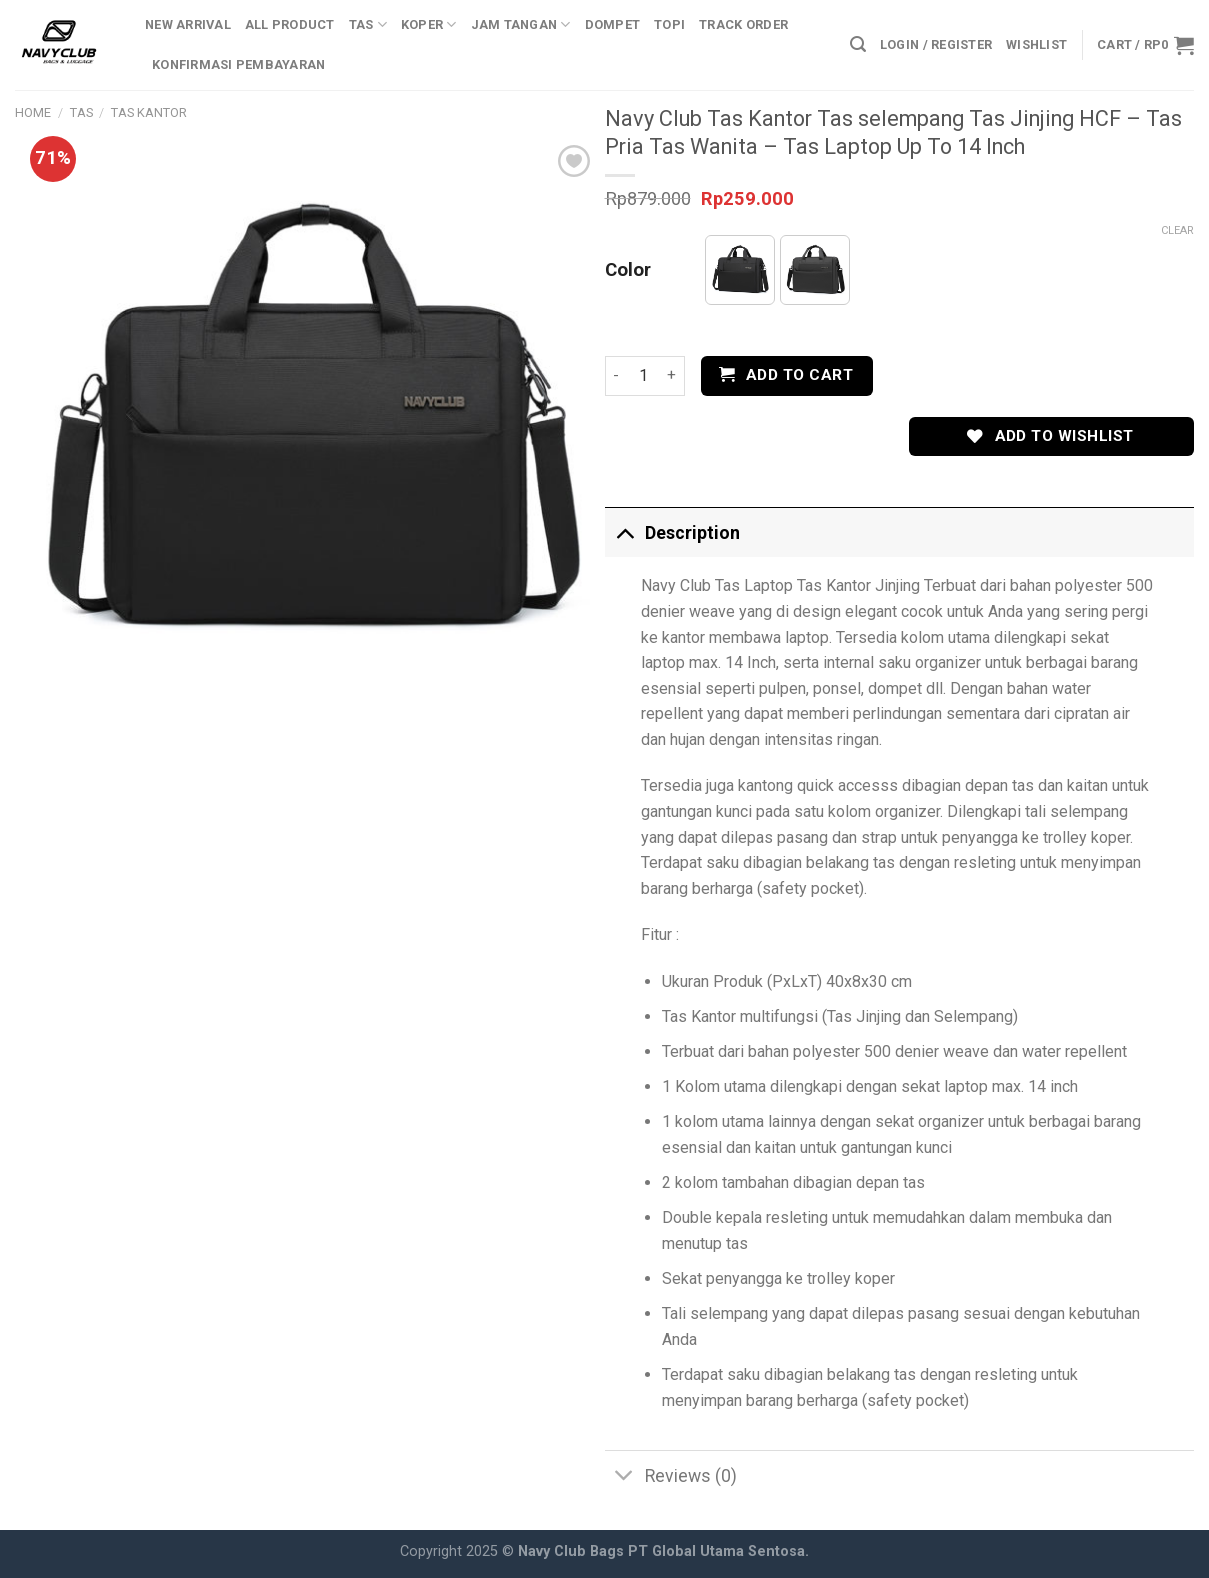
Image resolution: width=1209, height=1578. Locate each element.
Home (33, 112)
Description (672, 532)
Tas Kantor (149, 112)
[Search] (858, 44)
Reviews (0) (671, 1477)
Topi (669, 24)
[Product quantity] (643, 376)
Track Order (743, 24)
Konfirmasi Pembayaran (238, 64)
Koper (429, 24)
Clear (1177, 230)
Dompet (613, 24)
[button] (740, 270)
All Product (290, 24)
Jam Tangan (521, 24)
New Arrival (188, 24)
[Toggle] (624, 532)
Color (628, 271)
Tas (368, 24)
